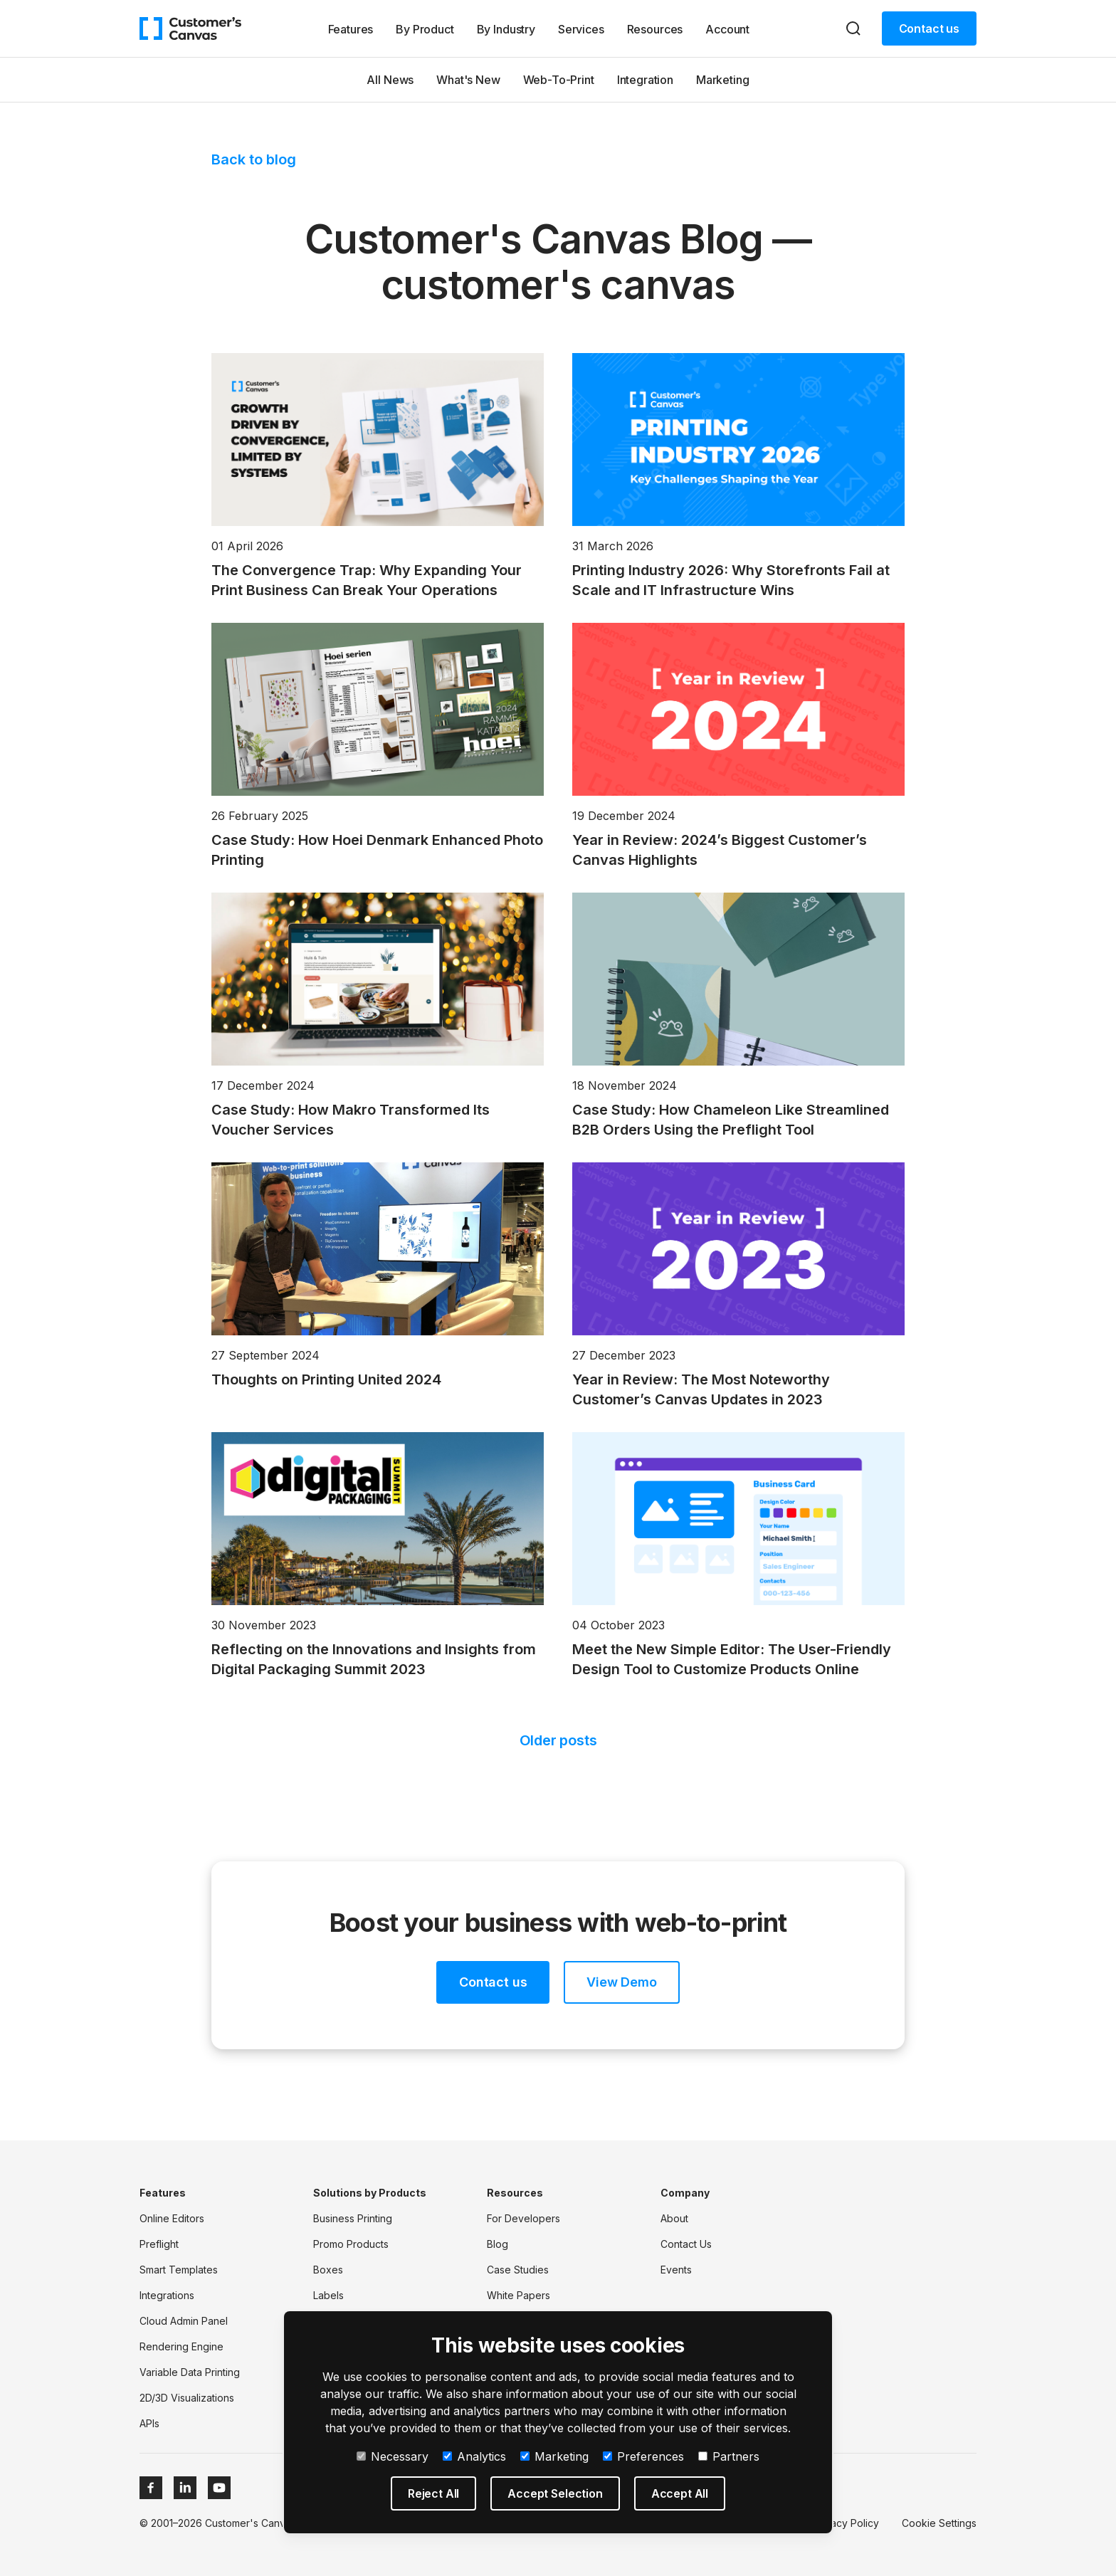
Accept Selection (554, 2493)
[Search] (853, 28)
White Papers (518, 2295)
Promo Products (351, 2244)
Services (581, 29)
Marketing (722, 80)
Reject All (433, 2493)
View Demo (621, 1982)
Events (676, 2270)
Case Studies (518, 2270)
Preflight (159, 2244)
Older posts (558, 1740)
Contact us (929, 28)
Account (727, 29)
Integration (645, 80)
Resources (655, 29)
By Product (424, 29)
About (674, 2218)
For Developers (523, 2218)
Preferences (643, 2456)
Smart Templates (179, 2270)
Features (351, 29)
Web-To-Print (558, 80)
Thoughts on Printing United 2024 (326, 1379)
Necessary (392, 2456)
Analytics (474, 2456)
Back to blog (253, 159)
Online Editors (172, 2218)
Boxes (328, 2270)
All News (390, 80)
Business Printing (352, 2218)
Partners (728, 2456)
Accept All (679, 2493)
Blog (497, 2244)
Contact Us (686, 2244)
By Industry (506, 29)
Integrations (167, 2295)
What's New (468, 80)
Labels (328, 2295)
